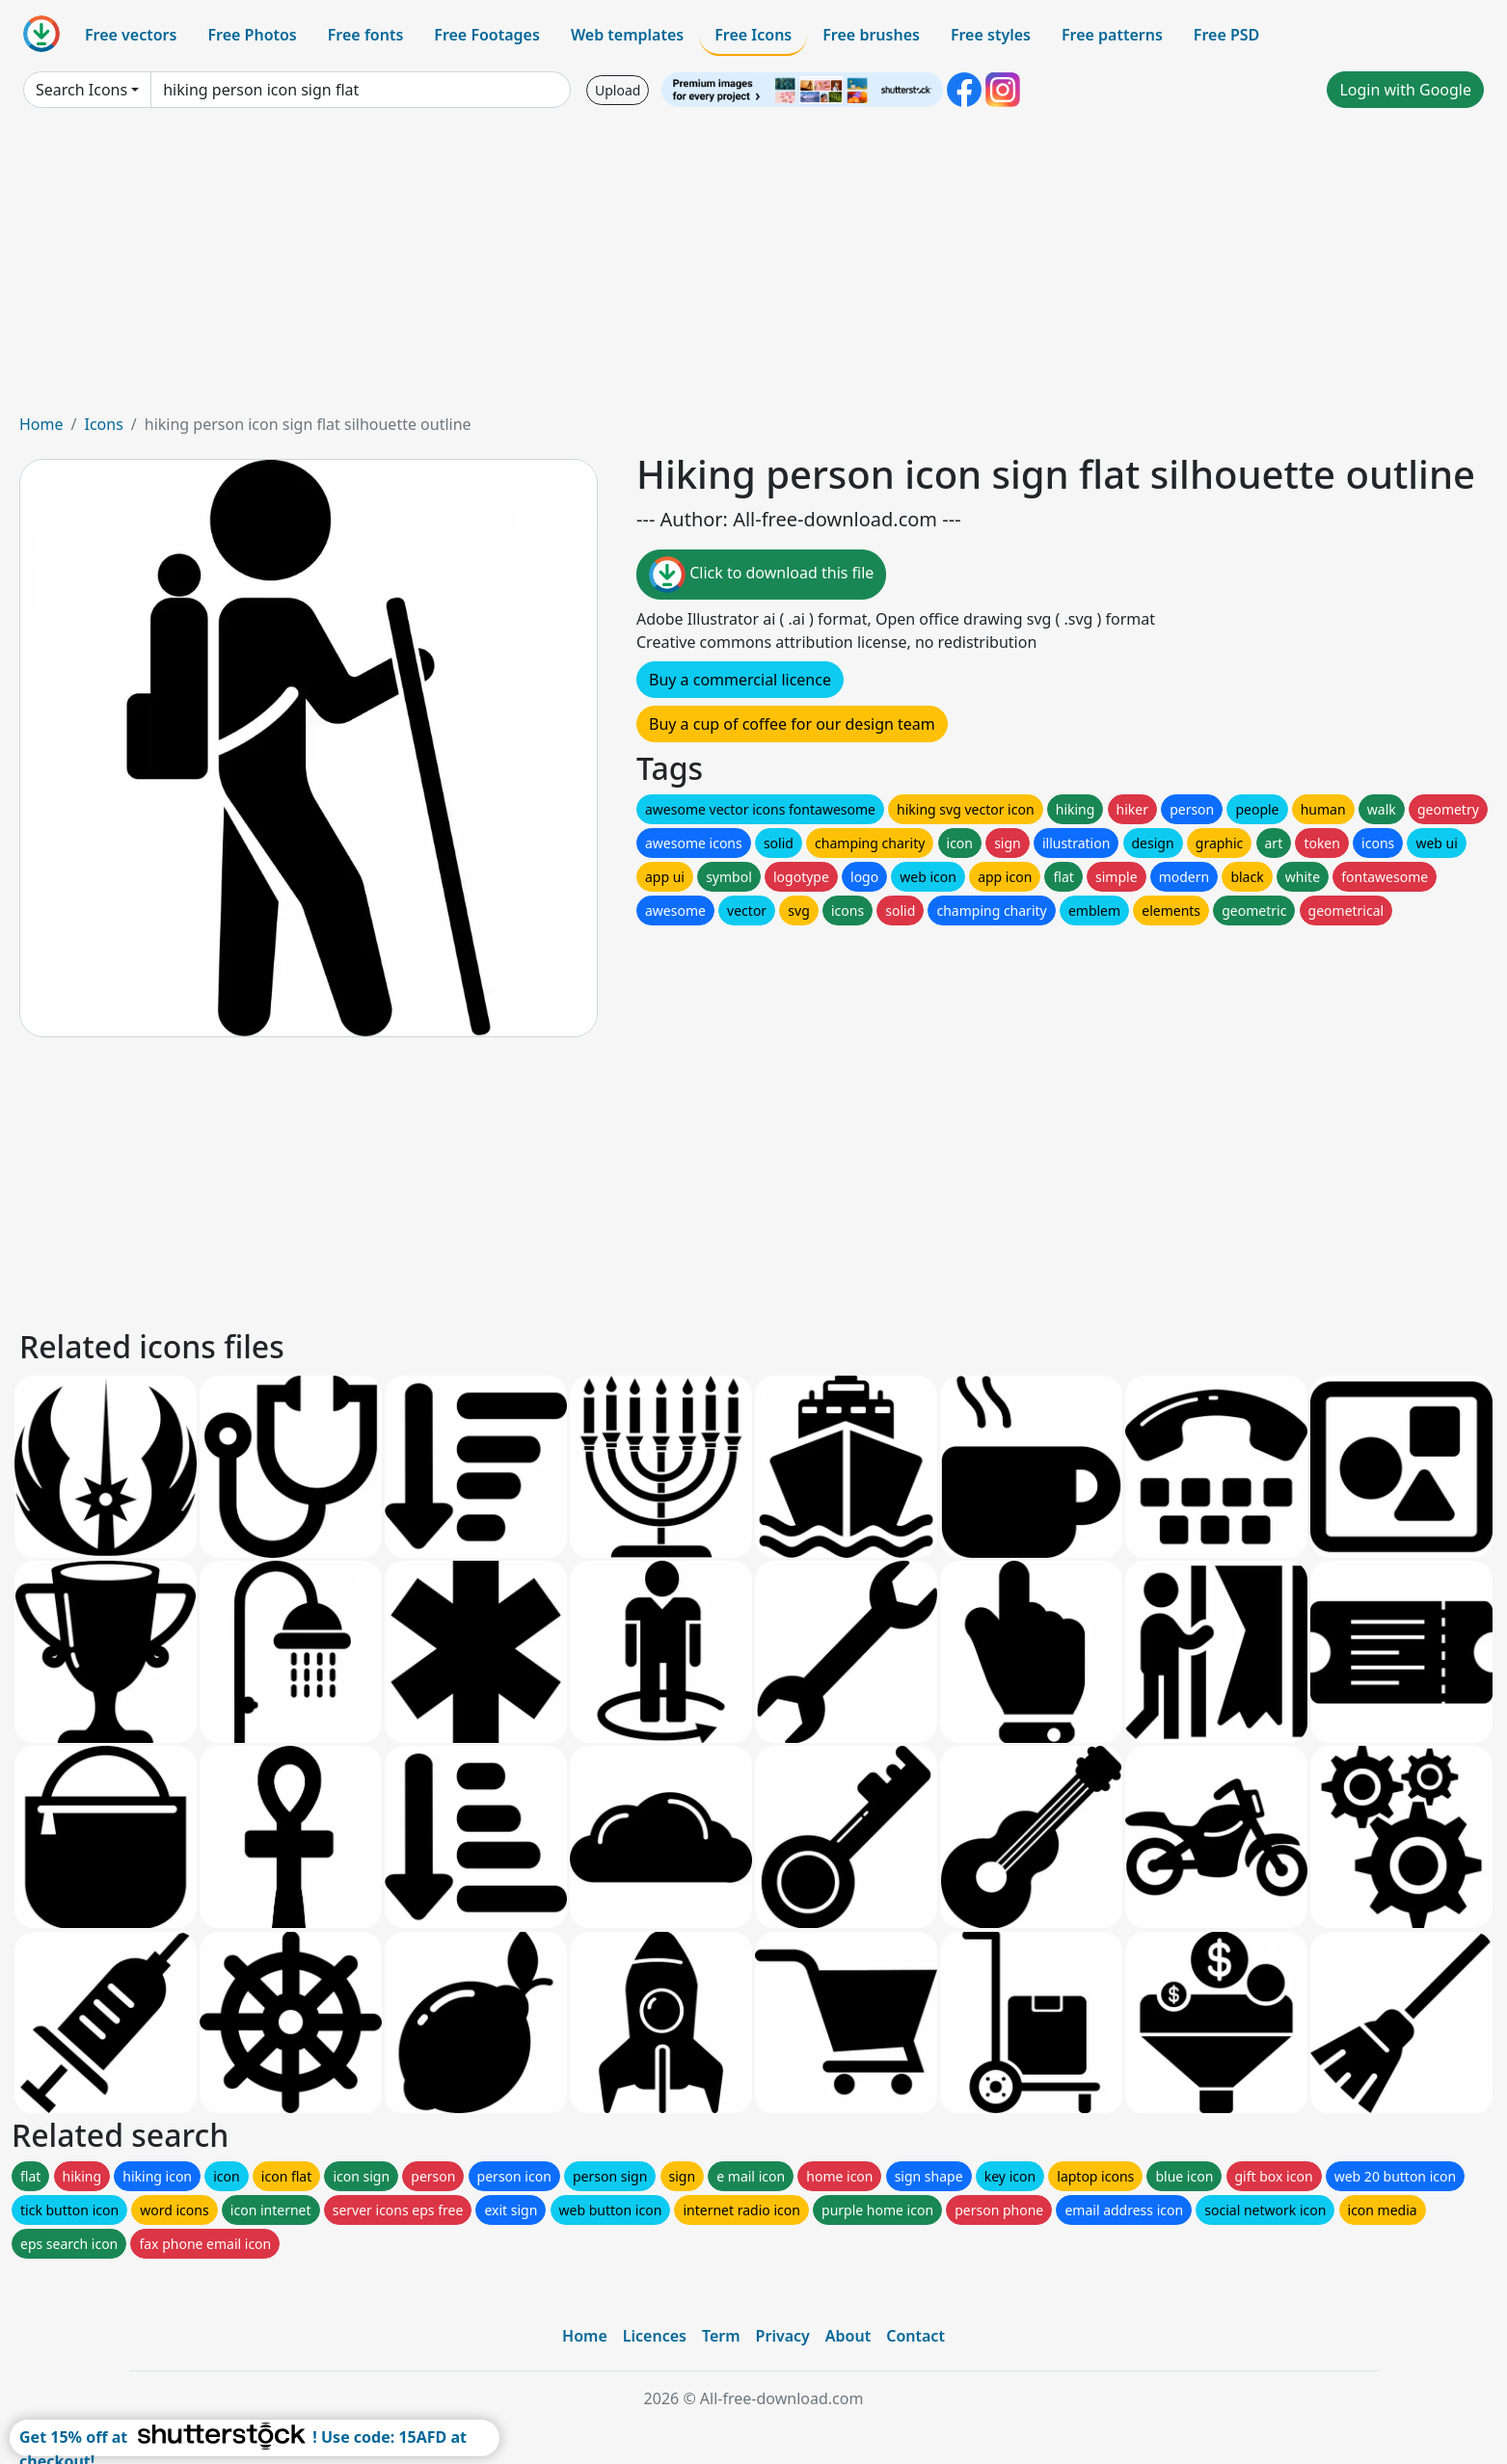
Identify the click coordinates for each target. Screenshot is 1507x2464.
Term (721, 2335)
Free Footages (487, 34)
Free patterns (1112, 34)
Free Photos (251, 34)
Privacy (783, 2335)
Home (41, 424)
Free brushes (871, 34)
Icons (103, 424)
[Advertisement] (753, 268)
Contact (915, 2335)
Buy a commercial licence (740, 679)
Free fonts (366, 34)
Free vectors (130, 34)
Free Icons (753, 34)
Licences (654, 2335)
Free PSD (1226, 34)
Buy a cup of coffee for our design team (792, 724)
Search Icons (81, 89)
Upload (617, 90)
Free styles (991, 34)
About (848, 2335)
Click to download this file (761, 574)
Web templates (627, 34)
